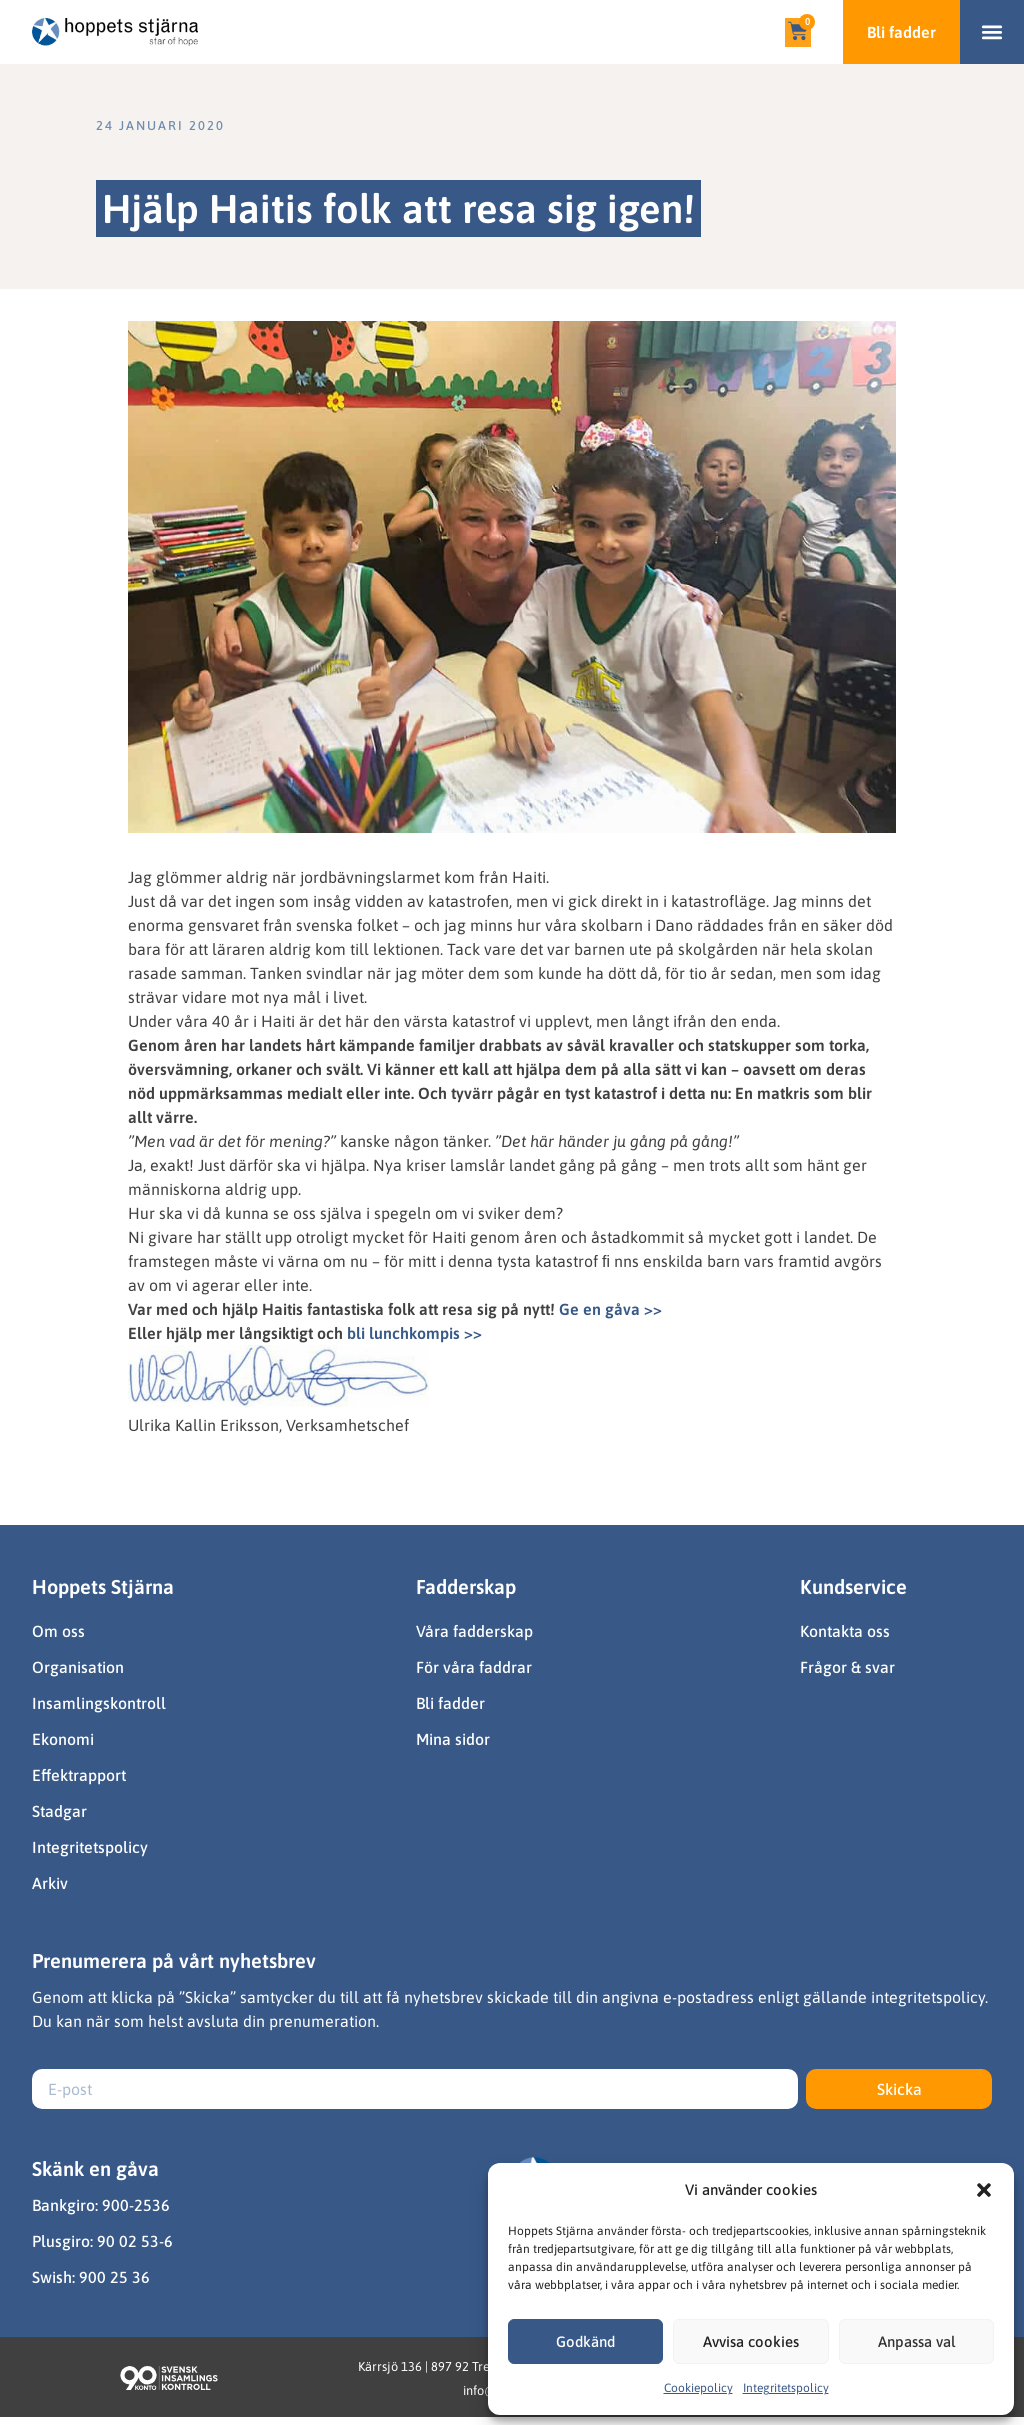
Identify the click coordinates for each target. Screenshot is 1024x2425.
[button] (984, 2190)
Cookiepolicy (698, 2388)
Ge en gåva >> (610, 1309)
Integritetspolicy (786, 2388)
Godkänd (585, 2341)
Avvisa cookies (751, 2341)
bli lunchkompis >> (414, 1333)
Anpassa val (916, 2341)
